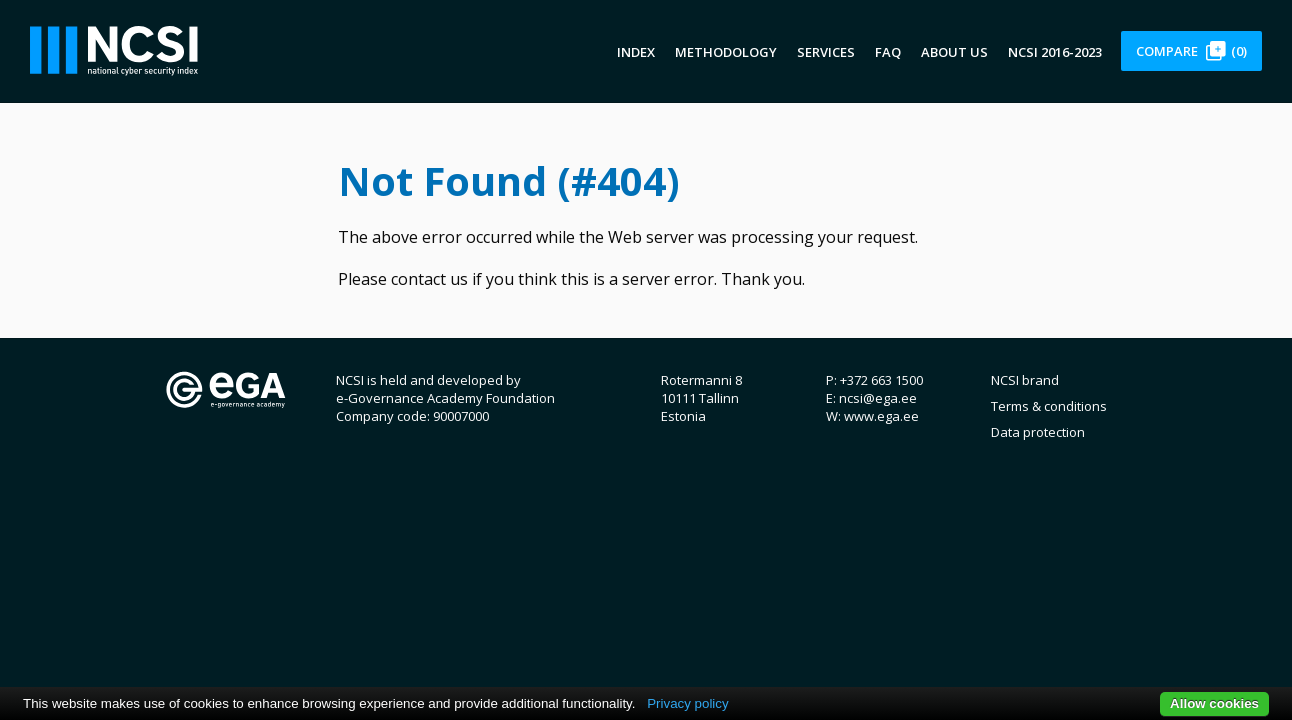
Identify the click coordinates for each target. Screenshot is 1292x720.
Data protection (1038, 432)
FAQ (888, 52)
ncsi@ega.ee (878, 398)
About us (954, 52)
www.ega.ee (881, 416)
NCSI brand (1025, 380)
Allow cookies (1214, 703)
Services (826, 52)
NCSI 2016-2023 (1055, 52)
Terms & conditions (1049, 406)
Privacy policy (687, 703)
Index (636, 52)
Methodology (726, 52)
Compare (1191, 51)
